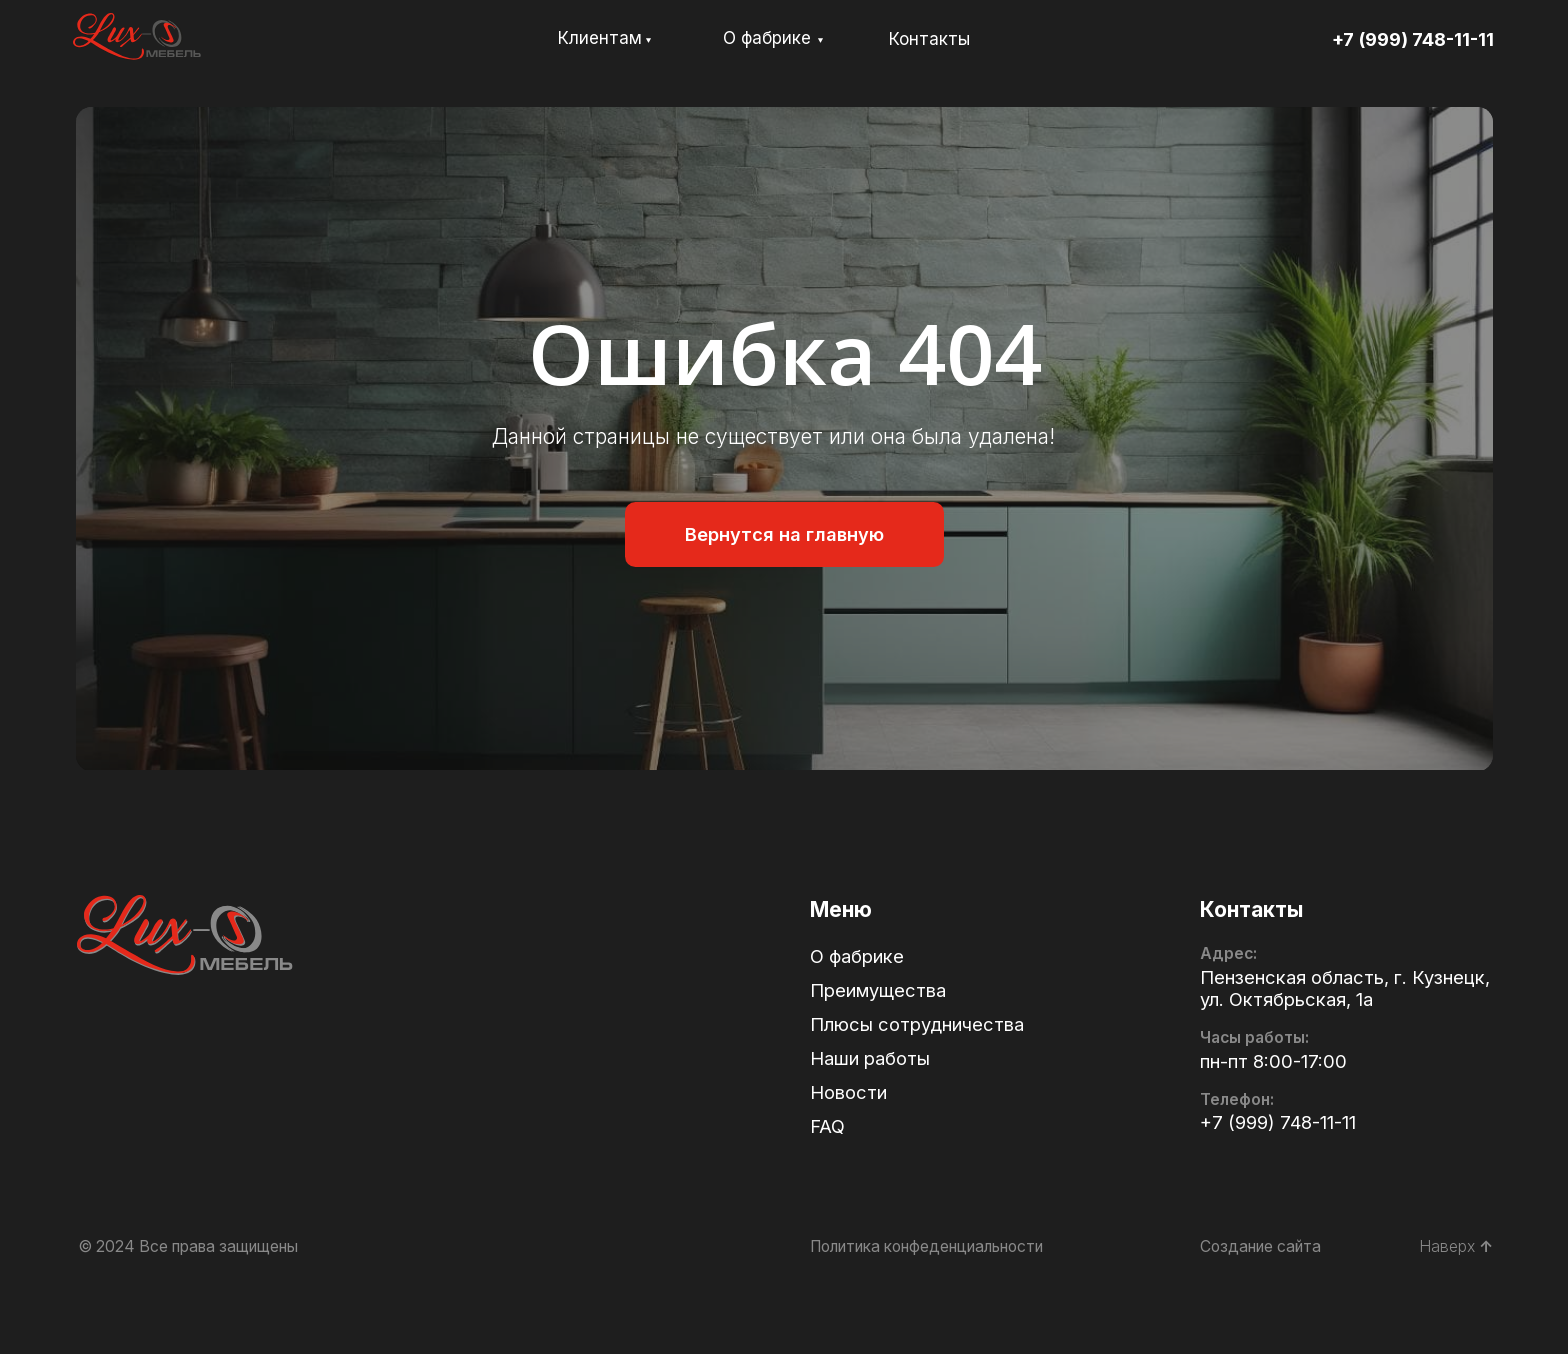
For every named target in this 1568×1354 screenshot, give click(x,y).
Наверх (1456, 1246)
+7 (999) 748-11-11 (1413, 39)
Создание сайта (1260, 1246)
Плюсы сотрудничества (917, 1024)
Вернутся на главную (784, 534)
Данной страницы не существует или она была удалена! (773, 436)
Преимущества (878, 990)
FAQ (827, 1126)
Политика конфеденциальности (926, 1246)
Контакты (929, 39)
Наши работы (870, 1058)
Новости (848, 1092)
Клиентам (600, 38)
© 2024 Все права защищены (188, 1246)
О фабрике (767, 38)
